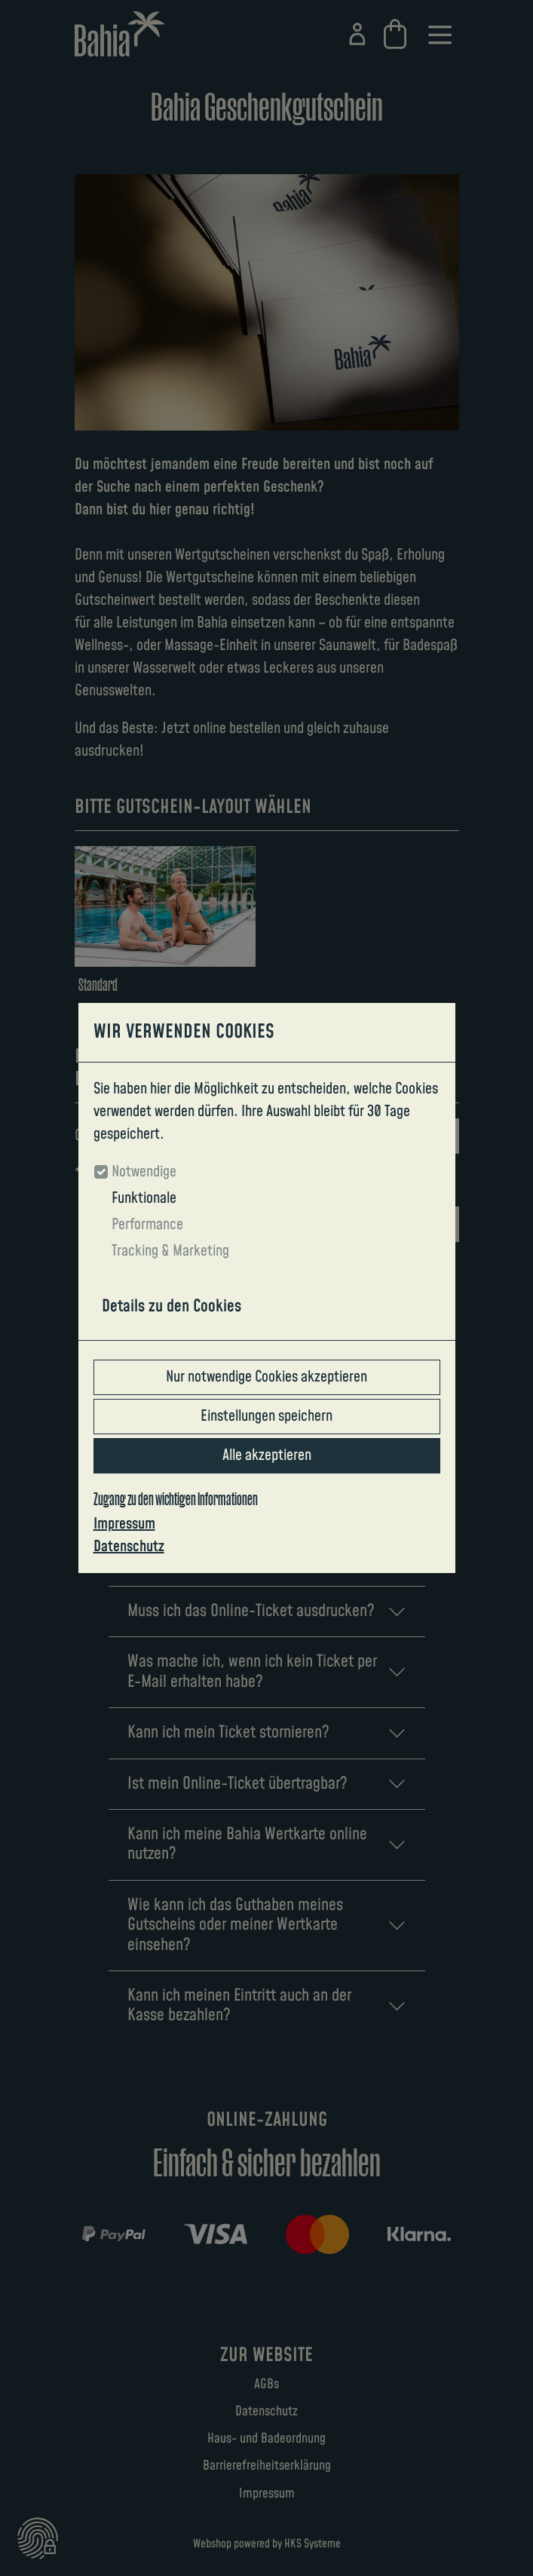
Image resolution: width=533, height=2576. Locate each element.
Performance (147, 1224)
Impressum (124, 1524)
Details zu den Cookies (171, 1306)
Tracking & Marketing (170, 1251)
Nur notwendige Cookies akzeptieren (266, 1377)
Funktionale (144, 1198)
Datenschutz (128, 1546)
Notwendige (144, 1171)
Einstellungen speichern (266, 1416)
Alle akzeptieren (266, 1455)
